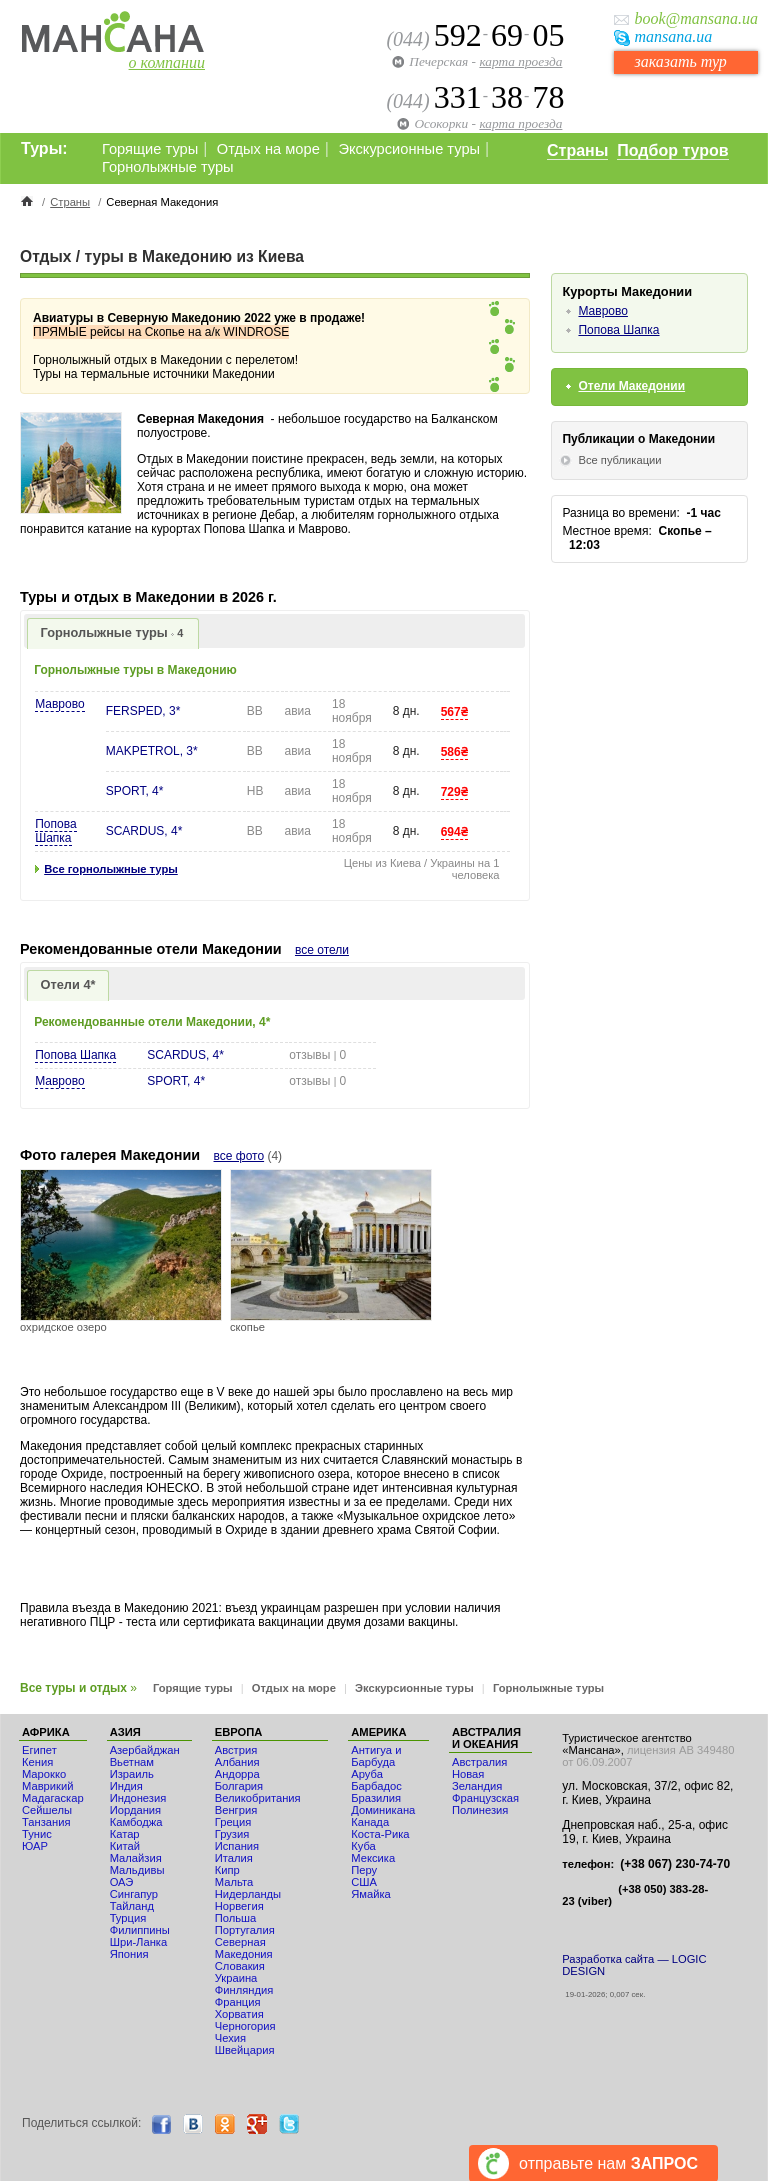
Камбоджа (136, 1822)
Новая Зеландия (477, 1780)
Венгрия (236, 1810)
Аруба (367, 1774)
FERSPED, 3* (143, 711)
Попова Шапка (55, 831)
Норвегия (239, 1906)
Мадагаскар (53, 1798)
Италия (234, 1858)
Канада (370, 1822)
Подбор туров (672, 150)
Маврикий (47, 1786)
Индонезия (138, 1798)
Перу (364, 1870)
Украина (236, 1978)
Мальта (234, 1882)
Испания (237, 1846)
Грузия (232, 1834)
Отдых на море (268, 149)
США (364, 1882)
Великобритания (258, 1798)
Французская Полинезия (485, 1804)
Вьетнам (132, 1762)
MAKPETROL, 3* (152, 751)
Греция (233, 1822)
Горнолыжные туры (168, 167)
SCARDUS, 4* (144, 831)
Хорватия (239, 2014)
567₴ (454, 712)
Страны (577, 150)
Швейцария (245, 2050)
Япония (129, 1954)
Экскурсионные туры (409, 149)
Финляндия (244, 1990)
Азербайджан (145, 1750)
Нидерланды (248, 1894)
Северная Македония (244, 1948)
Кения (37, 1762)
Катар (125, 1834)
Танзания (46, 1822)
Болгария (239, 1786)
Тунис (37, 1834)
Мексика (373, 1858)
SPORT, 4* (135, 791)
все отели (322, 950)
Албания (237, 1762)
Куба (363, 1846)
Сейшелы (47, 1810)
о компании (167, 62)
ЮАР (35, 1846)
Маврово (59, 704)
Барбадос (376, 1786)
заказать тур (680, 61)
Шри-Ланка (139, 1942)
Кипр (227, 1870)
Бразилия (376, 1798)
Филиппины (140, 1930)
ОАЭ (122, 1882)
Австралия (479, 1762)
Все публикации (619, 460)
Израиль (132, 1774)
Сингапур (134, 1894)
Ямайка (371, 1894)
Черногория (245, 2026)
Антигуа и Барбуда (376, 1756)
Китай (125, 1846)
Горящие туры (150, 149)
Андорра (237, 1774)
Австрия (236, 1750)
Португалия (245, 1930)
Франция (238, 2002)
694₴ (454, 832)
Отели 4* (68, 984)
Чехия (230, 2038)
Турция (128, 1918)
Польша (236, 1918)
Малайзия (136, 1858)
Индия (126, 1786)
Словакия (240, 1966)
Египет (39, 1750)
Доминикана (383, 1810)
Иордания (135, 1810)
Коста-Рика (380, 1834)
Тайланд (132, 1906)
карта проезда (520, 61)
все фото (239, 1156)
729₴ (454, 792)
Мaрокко (44, 1774)
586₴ (454, 752)
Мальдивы (137, 1870)
